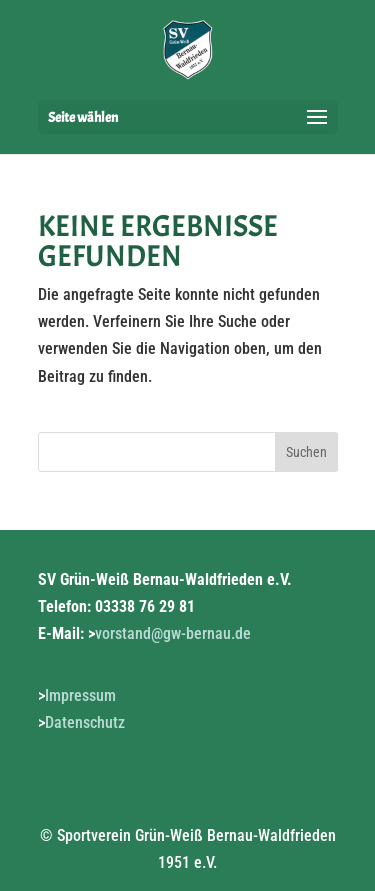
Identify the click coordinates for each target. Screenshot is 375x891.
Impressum (80, 695)
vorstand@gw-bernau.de (173, 633)
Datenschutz (85, 722)
